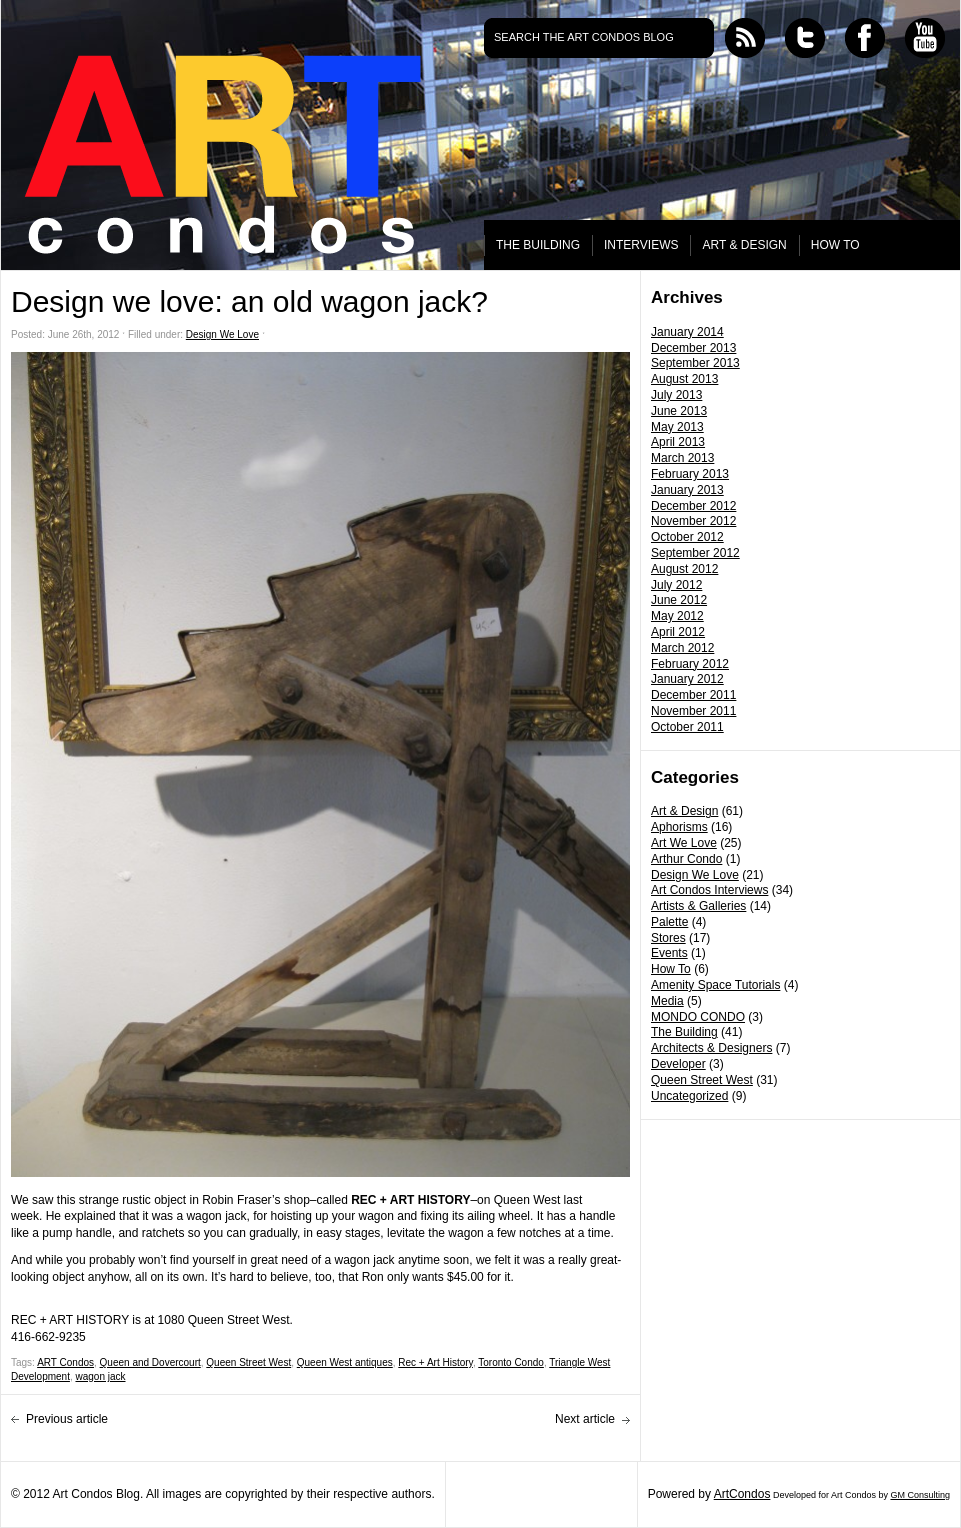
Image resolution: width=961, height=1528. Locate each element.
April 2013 (678, 442)
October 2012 (687, 537)
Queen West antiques (345, 1362)
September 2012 (695, 553)
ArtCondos (742, 1494)
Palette (669, 922)
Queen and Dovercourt (150, 1362)
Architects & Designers (711, 1048)
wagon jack (100, 1376)
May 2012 (677, 616)
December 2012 (693, 506)
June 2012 (679, 600)
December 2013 (693, 348)
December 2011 (693, 695)
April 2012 (678, 632)
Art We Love (684, 843)
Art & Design (684, 811)
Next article (585, 1419)
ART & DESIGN (744, 245)
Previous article (67, 1419)
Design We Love (695, 875)
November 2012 (693, 521)
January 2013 (687, 490)
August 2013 (684, 379)
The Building (684, 1032)
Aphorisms (679, 827)
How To (671, 969)
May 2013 (677, 427)
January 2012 (687, 679)
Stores (668, 938)
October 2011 (687, 727)
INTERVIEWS (641, 245)
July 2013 (676, 395)
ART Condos (65, 1362)
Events (669, 953)
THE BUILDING (538, 245)
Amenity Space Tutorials (715, 985)
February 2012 (690, 664)
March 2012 (682, 648)
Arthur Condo (686, 859)
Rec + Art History (435, 1362)
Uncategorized (689, 1096)
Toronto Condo (511, 1362)
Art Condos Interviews (709, 890)
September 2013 (695, 363)
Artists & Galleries (698, 906)
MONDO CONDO (698, 1017)
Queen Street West (702, 1080)
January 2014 (687, 332)
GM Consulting (920, 1495)
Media (667, 1001)
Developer (678, 1064)
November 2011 (693, 711)
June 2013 (679, 411)
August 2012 (684, 569)
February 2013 (690, 474)
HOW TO (835, 245)
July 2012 (676, 585)
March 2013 (682, 458)
